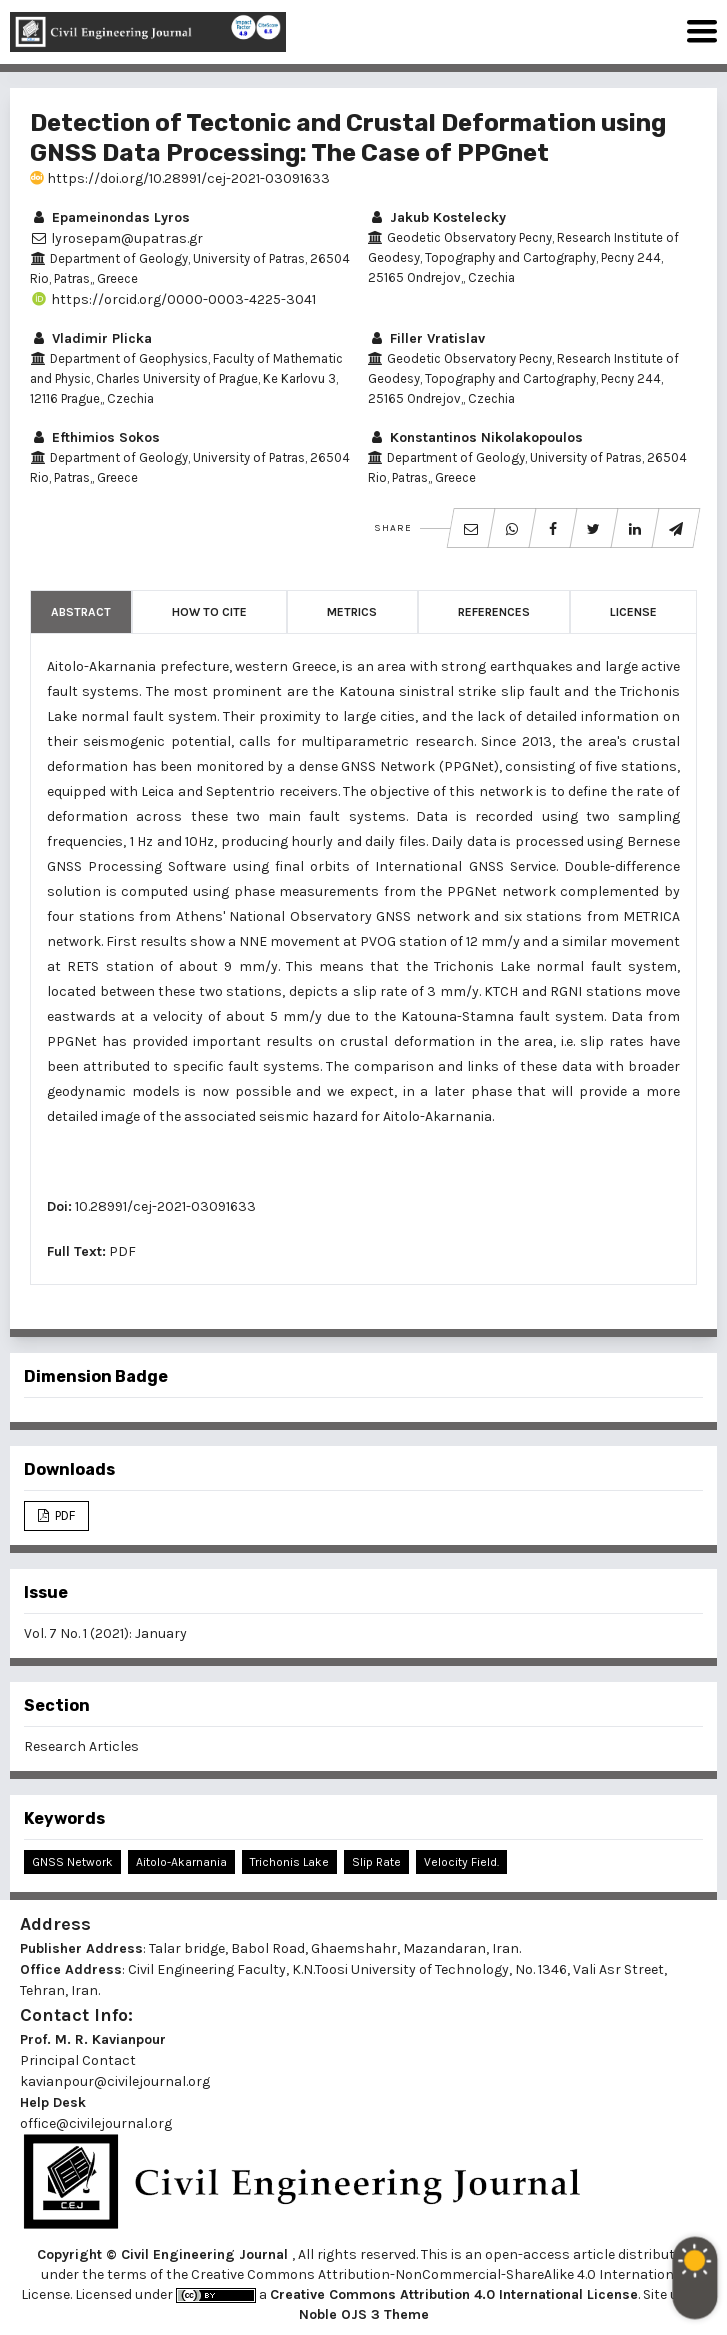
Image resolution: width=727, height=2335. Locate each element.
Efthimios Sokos (95, 437)
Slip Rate (376, 1862)
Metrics (352, 612)
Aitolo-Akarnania (181, 1862)
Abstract (81, 612)
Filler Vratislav (426, 338)
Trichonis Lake (289, 1862)
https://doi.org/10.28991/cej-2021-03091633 (180, 178)
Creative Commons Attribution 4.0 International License (454, 2294)
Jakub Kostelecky (437, 217)
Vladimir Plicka (91, 338)
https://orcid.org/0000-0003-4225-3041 (173, 299)
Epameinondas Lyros (110, 217)
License (633, 612)
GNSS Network (72, 1862)
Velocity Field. (461, 1862)
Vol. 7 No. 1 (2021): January (105, 1633)
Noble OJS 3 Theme (364, 2314)
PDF (122, 1251)
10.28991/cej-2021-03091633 (165, 1206)
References (494, 612)
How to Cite (209, 612)
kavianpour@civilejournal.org (115, 2081)
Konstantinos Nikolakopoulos (475, 437)
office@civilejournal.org (96, 2123)
